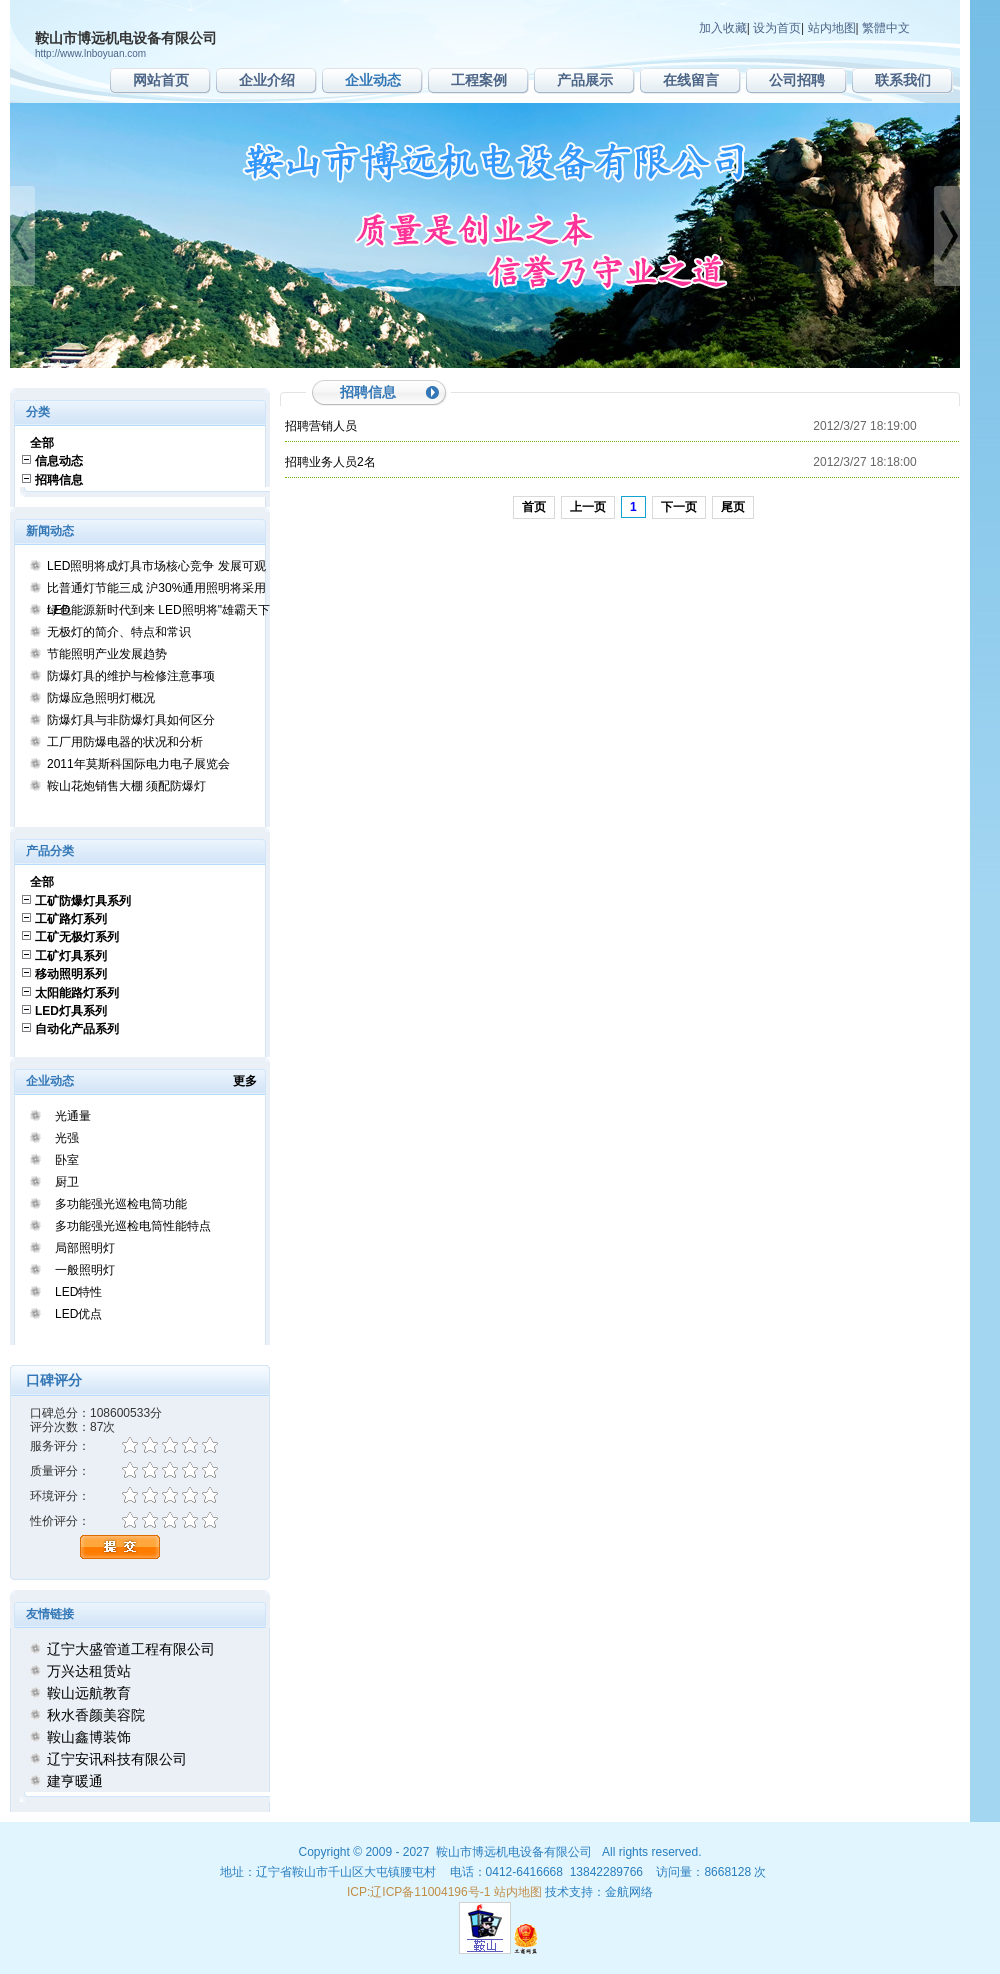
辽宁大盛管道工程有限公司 (131, 1649)
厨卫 (67, 1182)
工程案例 (479, 80)
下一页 (679, 507)
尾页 (733, 507)
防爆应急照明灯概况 (101, 698)
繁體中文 (886, 28)
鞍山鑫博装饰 (89, 1737)
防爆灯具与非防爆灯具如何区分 (131, 720)
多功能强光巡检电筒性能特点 (133, 1226)
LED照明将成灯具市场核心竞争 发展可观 (156, 566)
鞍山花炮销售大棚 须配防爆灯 (126, 786)
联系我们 (903, 80)
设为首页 (777, 28)
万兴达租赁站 (89, 1671)
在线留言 (691, 80)
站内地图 (832, 28)
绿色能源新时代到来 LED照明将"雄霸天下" (160, 610)
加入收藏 (723, 28)
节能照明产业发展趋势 (107, 654)
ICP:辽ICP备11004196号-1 (418, 1892)
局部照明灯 (85, 1248)
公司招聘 (797, 80)
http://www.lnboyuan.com (90, 53)
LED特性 (78, 1292)
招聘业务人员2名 (330, 462)
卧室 (67, 1160)
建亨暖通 (75, 1781)
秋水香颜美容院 (96, 1715)
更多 (251, 1081)
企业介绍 (267, 80)
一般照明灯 (85, 1270)
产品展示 (585, 80)
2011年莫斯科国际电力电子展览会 (138, 764)
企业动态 (373, 80)
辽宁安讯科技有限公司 (117, 1759)
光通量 (73, 1116)
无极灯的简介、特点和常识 (119, 632)
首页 (534, 507)
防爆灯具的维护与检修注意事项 (131, 676)
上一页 (588, 507)
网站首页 (161, 80)
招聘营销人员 (321, 426)
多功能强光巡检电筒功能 (121, 1204)
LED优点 (78, 1314)
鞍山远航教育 (89, 1693)
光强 (67, 1138)
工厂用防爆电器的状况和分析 (125, 742)
